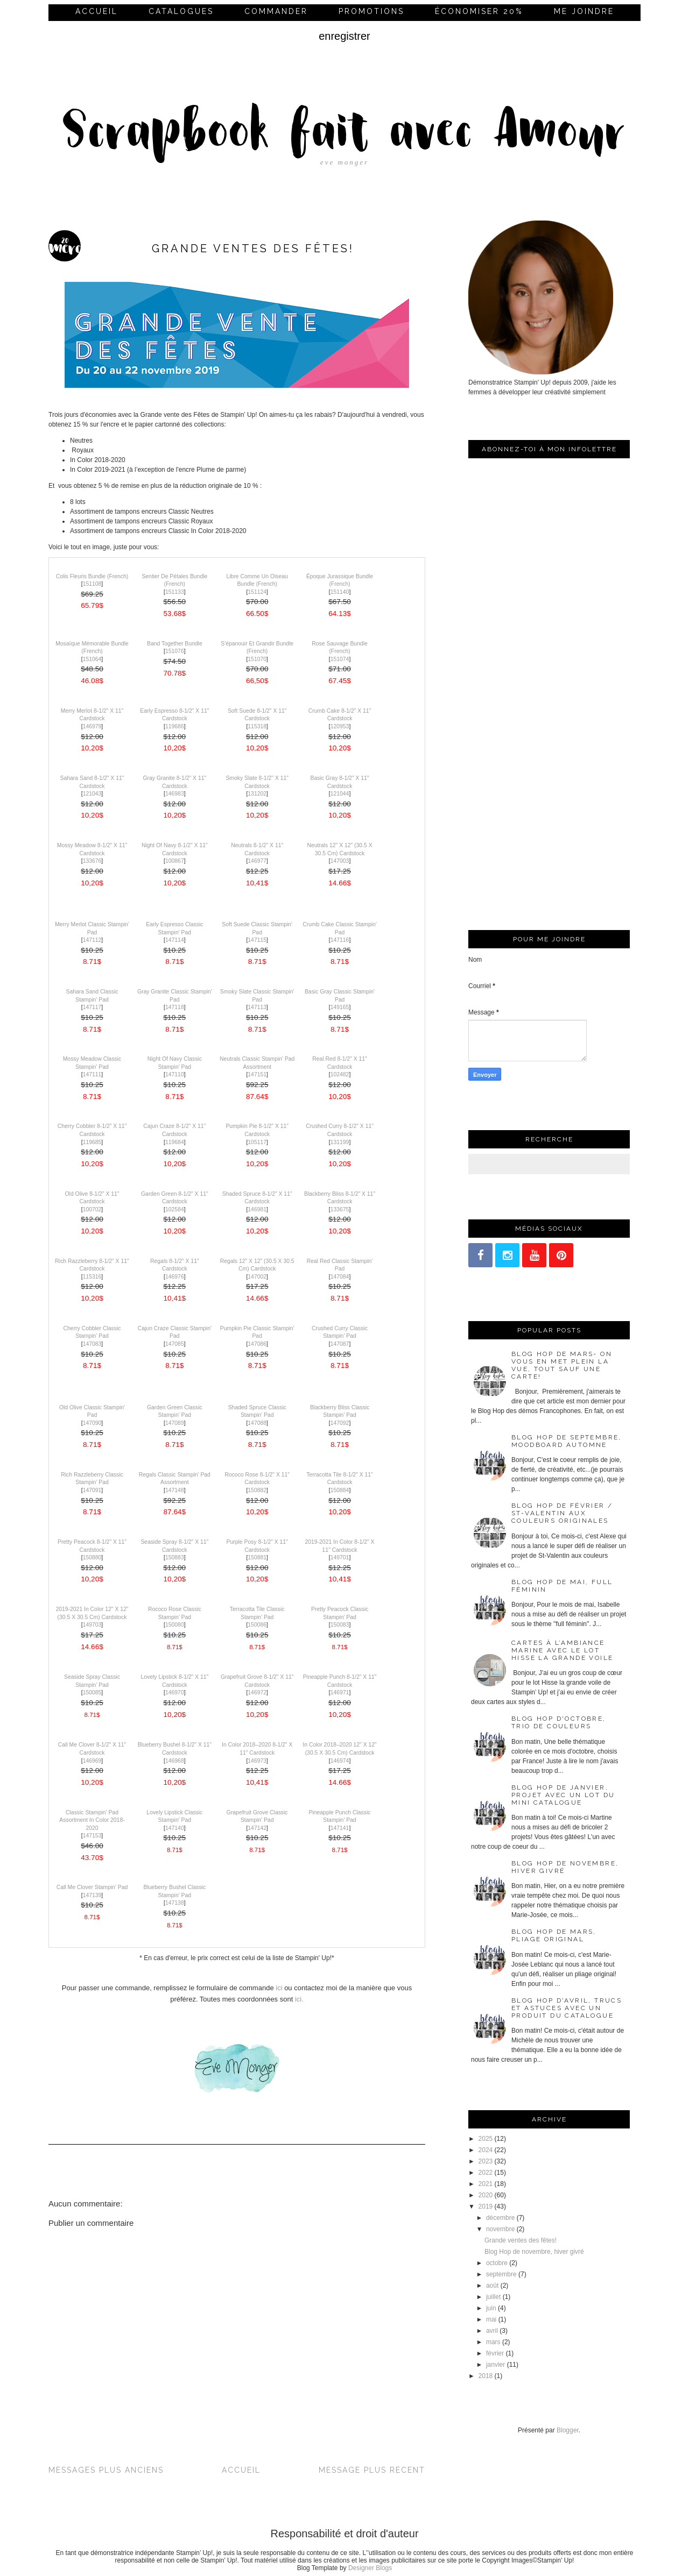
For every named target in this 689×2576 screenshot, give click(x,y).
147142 (257, 1828)
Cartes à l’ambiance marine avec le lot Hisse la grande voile (562, 1650)
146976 (174, 1277)
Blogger (568, 2430)
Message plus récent (372, 2470)
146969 (92, 1761)
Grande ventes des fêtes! (520, 2240)
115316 (92, 1277)
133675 (340, 1209)
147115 (257, 940)
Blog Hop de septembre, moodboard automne (566, 1441)
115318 (257, 726)
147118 (174, 1007)
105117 (257, 1142)
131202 (257, 794)
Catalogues (181, 11)
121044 (340, 794)
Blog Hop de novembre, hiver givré (534, 2251)
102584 (174, 1209)
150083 (340, 1625)
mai (491, 2319)
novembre (500, 2229)
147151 (257, 1074)
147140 (174, 1828)
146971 (340, 1692)
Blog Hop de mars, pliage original (553, 1935)
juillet (493, 2297)
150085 (92, 1692)
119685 (92, 1142)
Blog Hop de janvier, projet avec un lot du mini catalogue (563, 1795)
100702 (92, 1209)
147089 (174, 1423)
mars (493, 2342)
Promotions (371, 11)
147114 (174, 940)
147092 (340, 1423)
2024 (486, 2150)
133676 (92, 861)
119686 (174, 726)
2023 (486, 2161)
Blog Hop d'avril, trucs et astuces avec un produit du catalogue (566, 2008)
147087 (340, 1344)
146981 (257, 1209)
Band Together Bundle (174, 644)
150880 (92, 1557)
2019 (486, 2206)
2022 (486, 2172)
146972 (257, 1692)
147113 (257, 1007)
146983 (174, 794)
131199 (340, 1142)
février (495, 2353)
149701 (340, 1557)
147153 (92, 1836)
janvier (495, 2364)
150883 (174, 1557)
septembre (501, 2274)
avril (492, 2330)
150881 (257, 1557)
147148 (174, 1490)
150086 (257, 1625)
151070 (257, 659)
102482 (340, 1074)
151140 (340, 592)
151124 (257, 592)
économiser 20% (479, 11)
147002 (257, 1277)
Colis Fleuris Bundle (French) (92, 576)
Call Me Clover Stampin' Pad (92, 1887)
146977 (257, 861)
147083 (92, 1344)
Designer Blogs (370, 2568)
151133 (174, 592)
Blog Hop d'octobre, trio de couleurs (558, 1722)
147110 (174, 1074)
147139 (92, 1895)
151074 (340, 659)
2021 (486, 2184)
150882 (257, 1490)
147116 (340, 940)
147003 (340, 861)
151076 (174, 651)
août (492, 2285)
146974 (340, 1761)
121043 (92, 794)
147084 (340, 1277)
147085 (174, 1344)
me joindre (584, 11)
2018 (486, 2376)
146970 (174, 1692)
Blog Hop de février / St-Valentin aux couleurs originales (562, 1513)
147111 (92, 1074)
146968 (174, 1761)
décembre (500, 2218)
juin (491, 2308)
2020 (486, 2195)
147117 (92, 1007)
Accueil (96, 11)
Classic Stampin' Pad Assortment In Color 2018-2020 (91, 1820)
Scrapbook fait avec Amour (344, 134)
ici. (299, 1999)
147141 (340, 1828)
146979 (92, 726)
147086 (257, 1344)
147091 (92, 1490)
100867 (174, 861)
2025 (486, 2138)
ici (278, 1988)
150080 (174, 1625)
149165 (340, 1007)
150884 (340, 1490)
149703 (92, 1625)
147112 (92, 940)
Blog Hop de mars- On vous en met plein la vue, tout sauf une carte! (561, 1365)
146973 (257, 1761)
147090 (92, 1423)
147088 (257, 1423)
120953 (340, 726)
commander (276, 11)
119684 (174, 1142)
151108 (92, 584)
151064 (92, 659)
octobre (497, 2263)
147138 (174, 1903)
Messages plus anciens (106, 2470)
